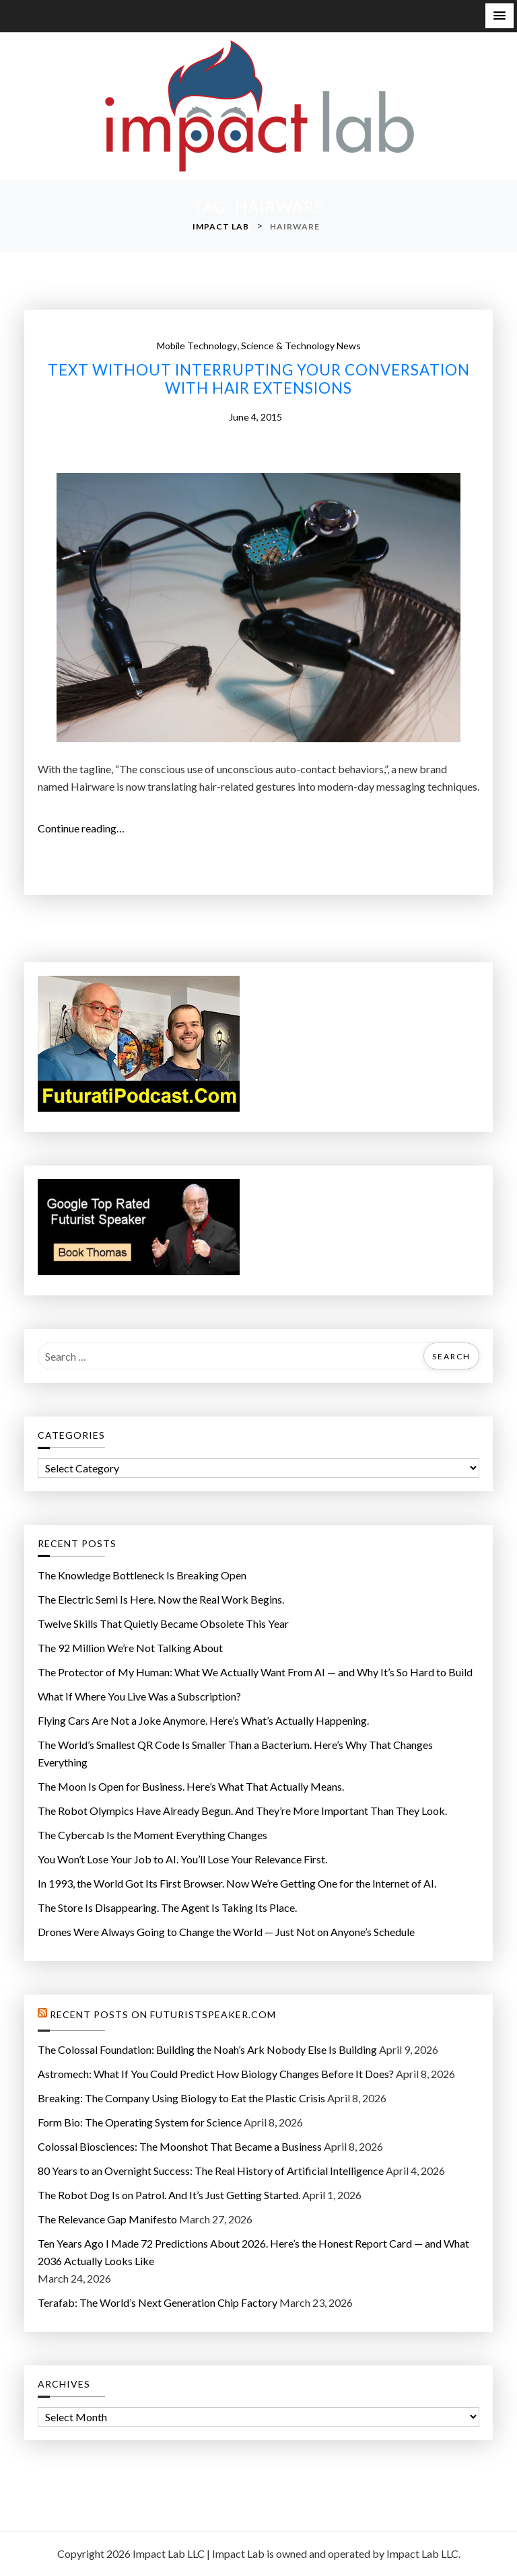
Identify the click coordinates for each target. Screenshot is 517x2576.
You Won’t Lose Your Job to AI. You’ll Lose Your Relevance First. (182, 1859)
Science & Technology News (301, 345)
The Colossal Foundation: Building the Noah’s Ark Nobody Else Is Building (207, 2049)
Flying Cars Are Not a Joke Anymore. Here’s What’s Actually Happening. (203, 1720)
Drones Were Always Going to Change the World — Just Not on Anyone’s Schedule (226, 1931)
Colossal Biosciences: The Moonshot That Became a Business (180, 2146)
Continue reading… (85, 828)
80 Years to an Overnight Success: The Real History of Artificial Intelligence (211, 2170)
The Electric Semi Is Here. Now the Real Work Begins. (161, 1599)
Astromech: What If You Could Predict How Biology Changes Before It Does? (216, 2073)
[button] (499, 15)
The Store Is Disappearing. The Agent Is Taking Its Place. (167, 1907)
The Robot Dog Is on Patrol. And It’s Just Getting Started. (169, 2194)
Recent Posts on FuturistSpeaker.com (163, 2014)
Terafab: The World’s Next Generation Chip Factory (157, 2302)
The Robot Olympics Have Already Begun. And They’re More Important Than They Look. (242, 1810)
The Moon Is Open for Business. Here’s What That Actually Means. (191, 1786)
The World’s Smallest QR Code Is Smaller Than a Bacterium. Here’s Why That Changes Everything (235, 1753)
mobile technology (197, 345)
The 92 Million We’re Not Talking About (130, 1647)
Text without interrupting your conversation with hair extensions (259, 379)
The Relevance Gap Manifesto (107, 2219)
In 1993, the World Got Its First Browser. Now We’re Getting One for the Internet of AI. (237, 1883)
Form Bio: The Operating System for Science (140, 2122)
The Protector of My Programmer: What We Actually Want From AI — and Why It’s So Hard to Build (255, 1672)
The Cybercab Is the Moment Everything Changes (152, 1834)
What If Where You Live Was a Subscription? (139, 1696)
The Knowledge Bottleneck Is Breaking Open (142, 1575)
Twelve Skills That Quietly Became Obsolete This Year (163, 1623)
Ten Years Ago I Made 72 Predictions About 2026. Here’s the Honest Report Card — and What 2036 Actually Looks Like (253, 2252)
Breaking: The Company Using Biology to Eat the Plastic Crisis (181, 2097)
